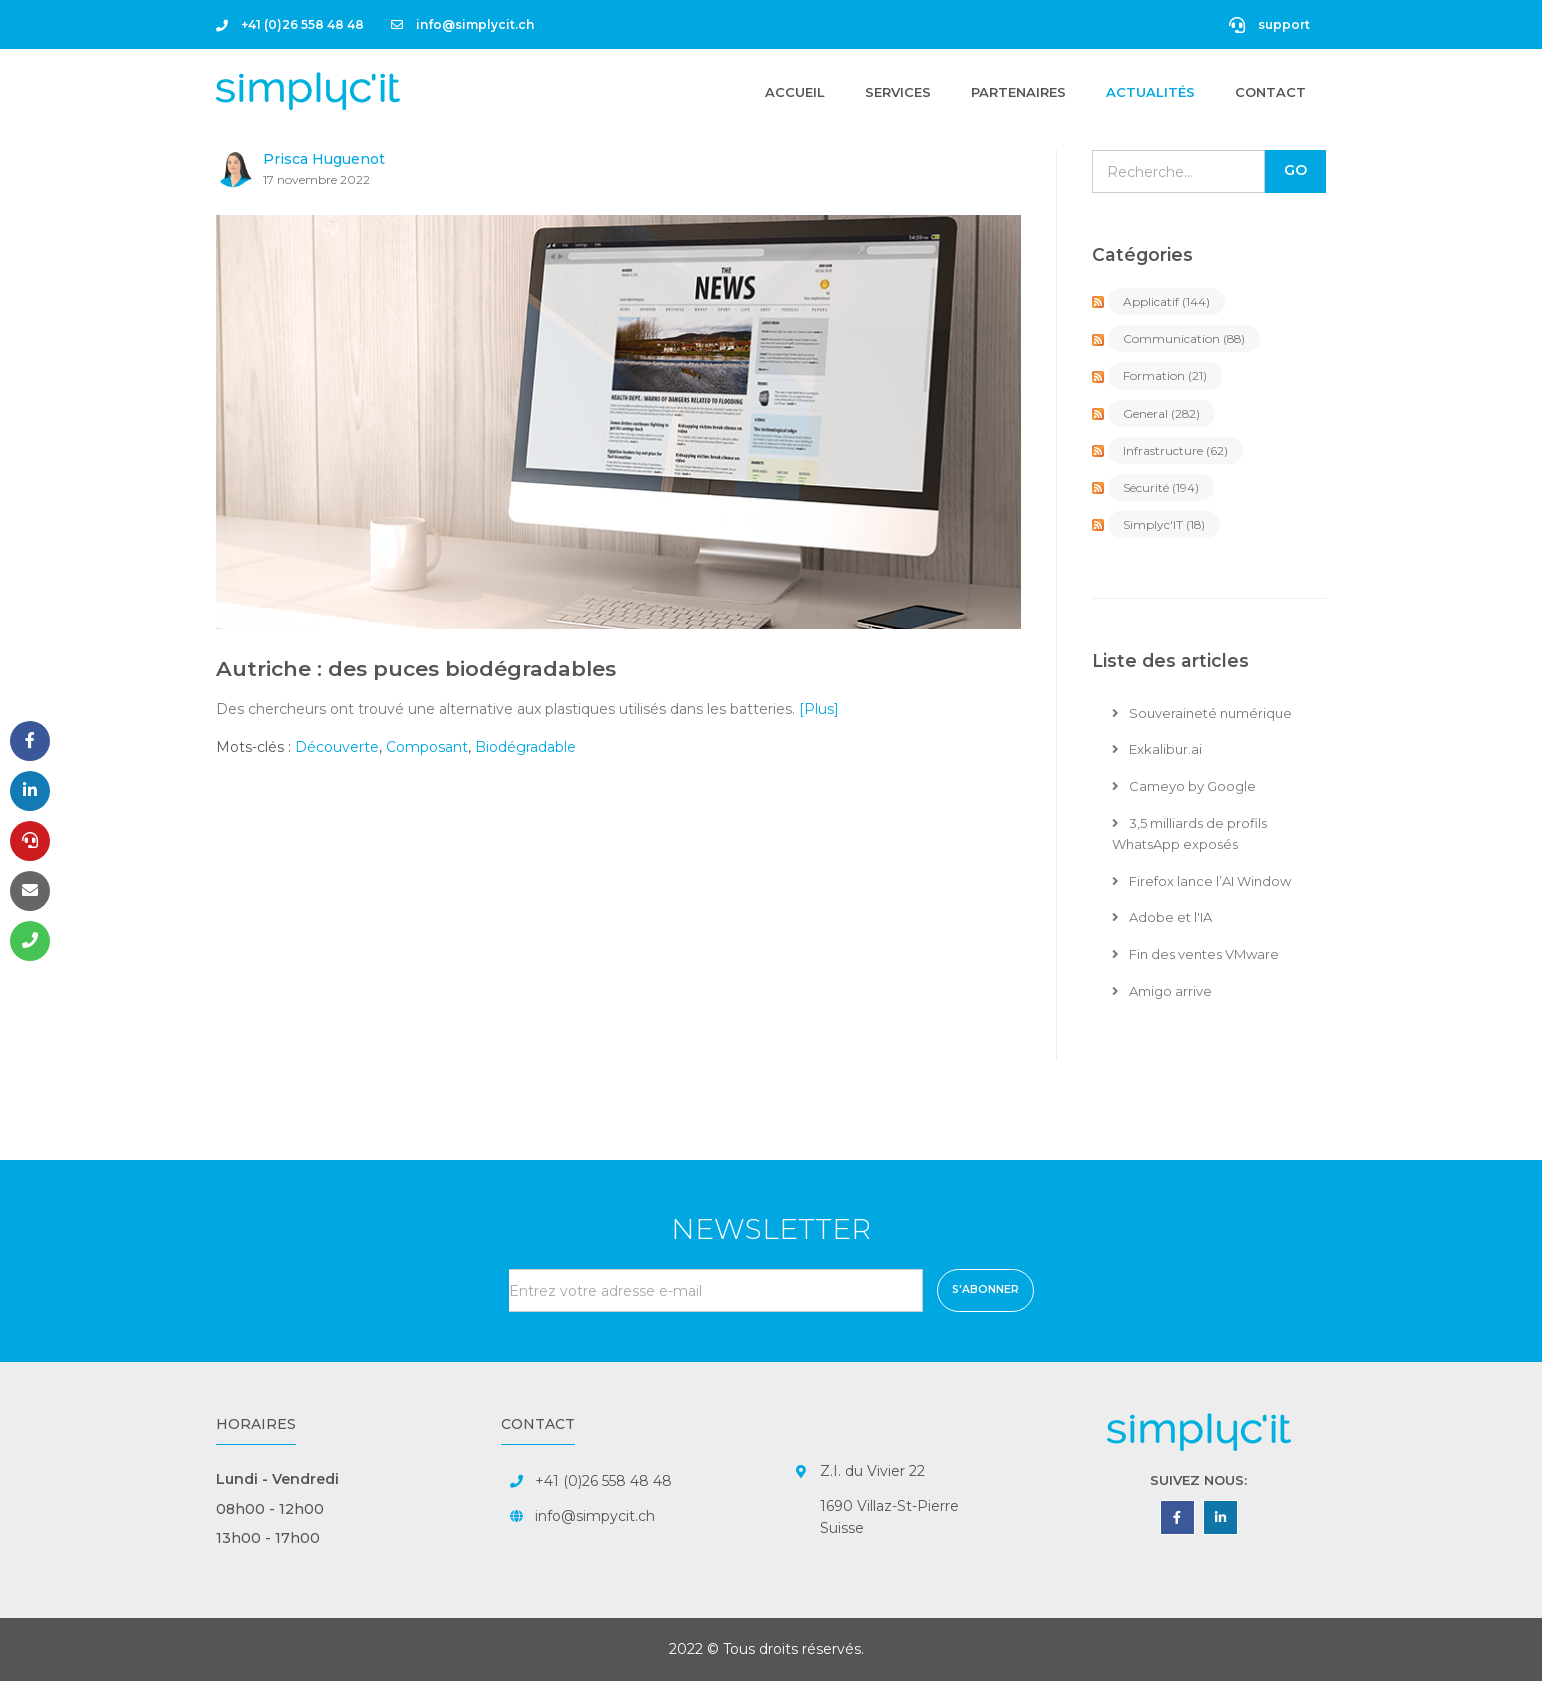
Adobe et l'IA (1162, 917)
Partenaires (1018, 92)
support (1269, 24)
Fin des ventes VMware (1195, 954)
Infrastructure (1175, 450)
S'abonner (985, 1289)
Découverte (337, 747)
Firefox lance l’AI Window (1201, 881)
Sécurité (1161, 487)
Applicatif (1166, 301)
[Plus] (819, 709)
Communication (1184, 338)
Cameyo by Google (1184, 786)
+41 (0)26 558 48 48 (290, 24)
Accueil (795, 90)
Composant (427, 747)
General (1161, 413)
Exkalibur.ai (1157, 749)
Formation (1165, 375)
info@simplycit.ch (462, 24)
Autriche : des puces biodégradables (416, 668)
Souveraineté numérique (1202, 713)
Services (898, 92)
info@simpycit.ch (595, 1516)
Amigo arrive (1162, 991)
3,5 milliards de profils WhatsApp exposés (1189, 833)
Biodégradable (525, 747)
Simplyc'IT (1164, 524)
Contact (1270, 92)
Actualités (1150, 92)
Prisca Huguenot (324, 159)
